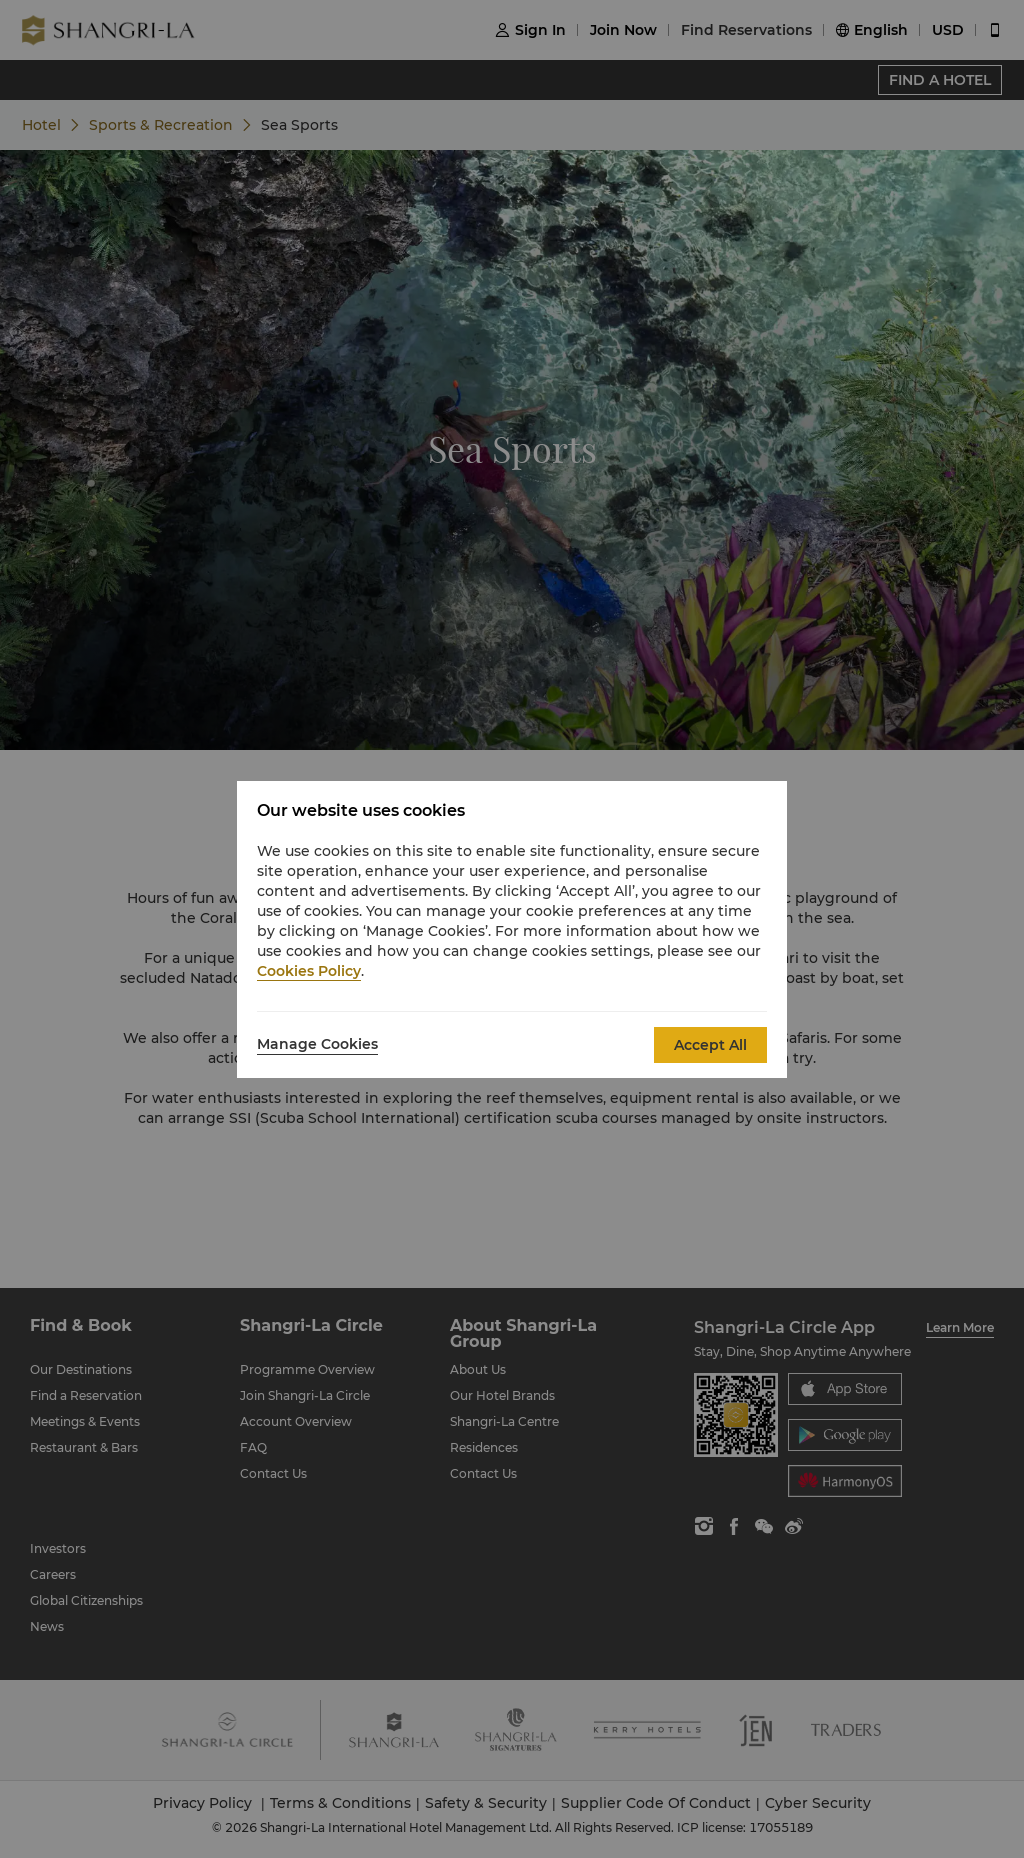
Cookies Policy (309, 971)
